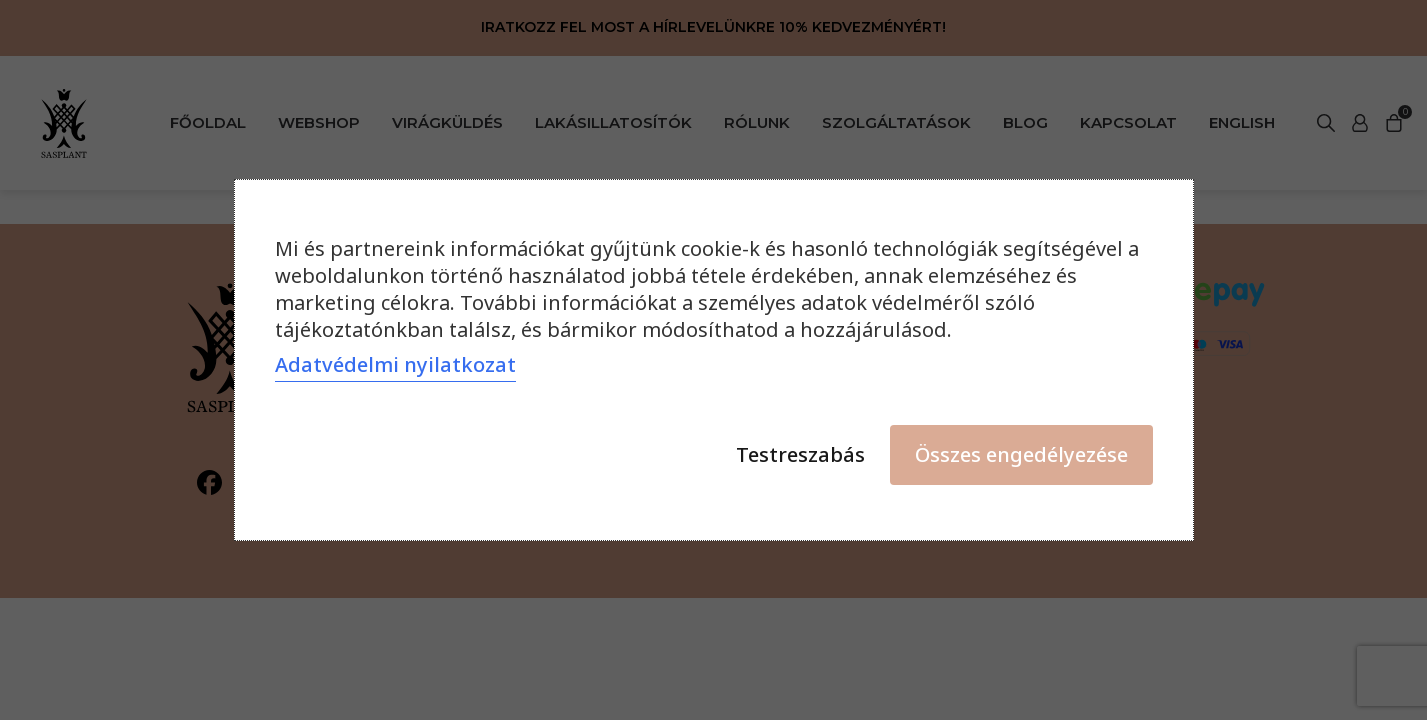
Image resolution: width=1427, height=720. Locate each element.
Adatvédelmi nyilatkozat (395, 364)
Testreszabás (800, 454)
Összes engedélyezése (1021, 454)
